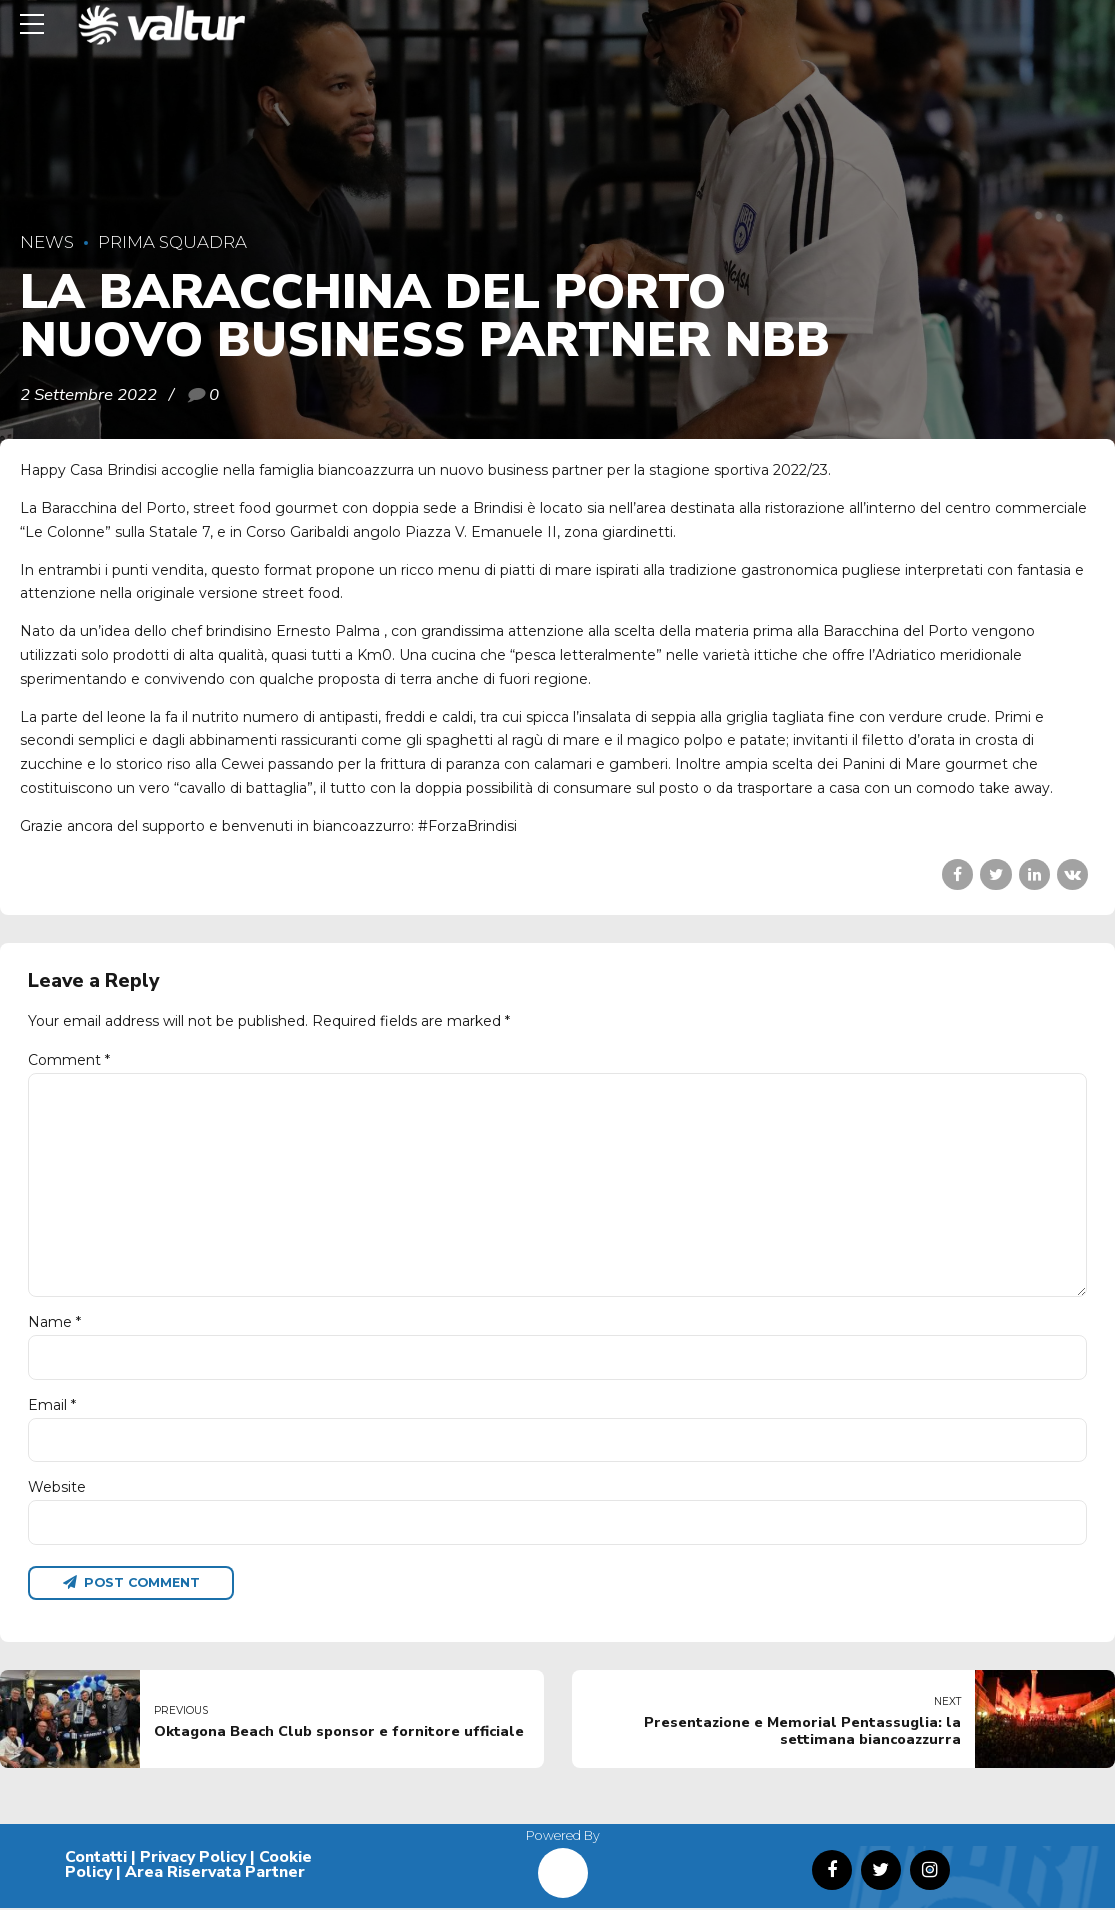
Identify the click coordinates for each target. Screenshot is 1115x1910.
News (47, 242)
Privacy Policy (193, 1859)
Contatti (96, 1859)
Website (57, 1489)
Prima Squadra (172, 242)
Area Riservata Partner (215, 1875)
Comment (69, 1060)
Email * (52, 1406)
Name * (54, 1324)
